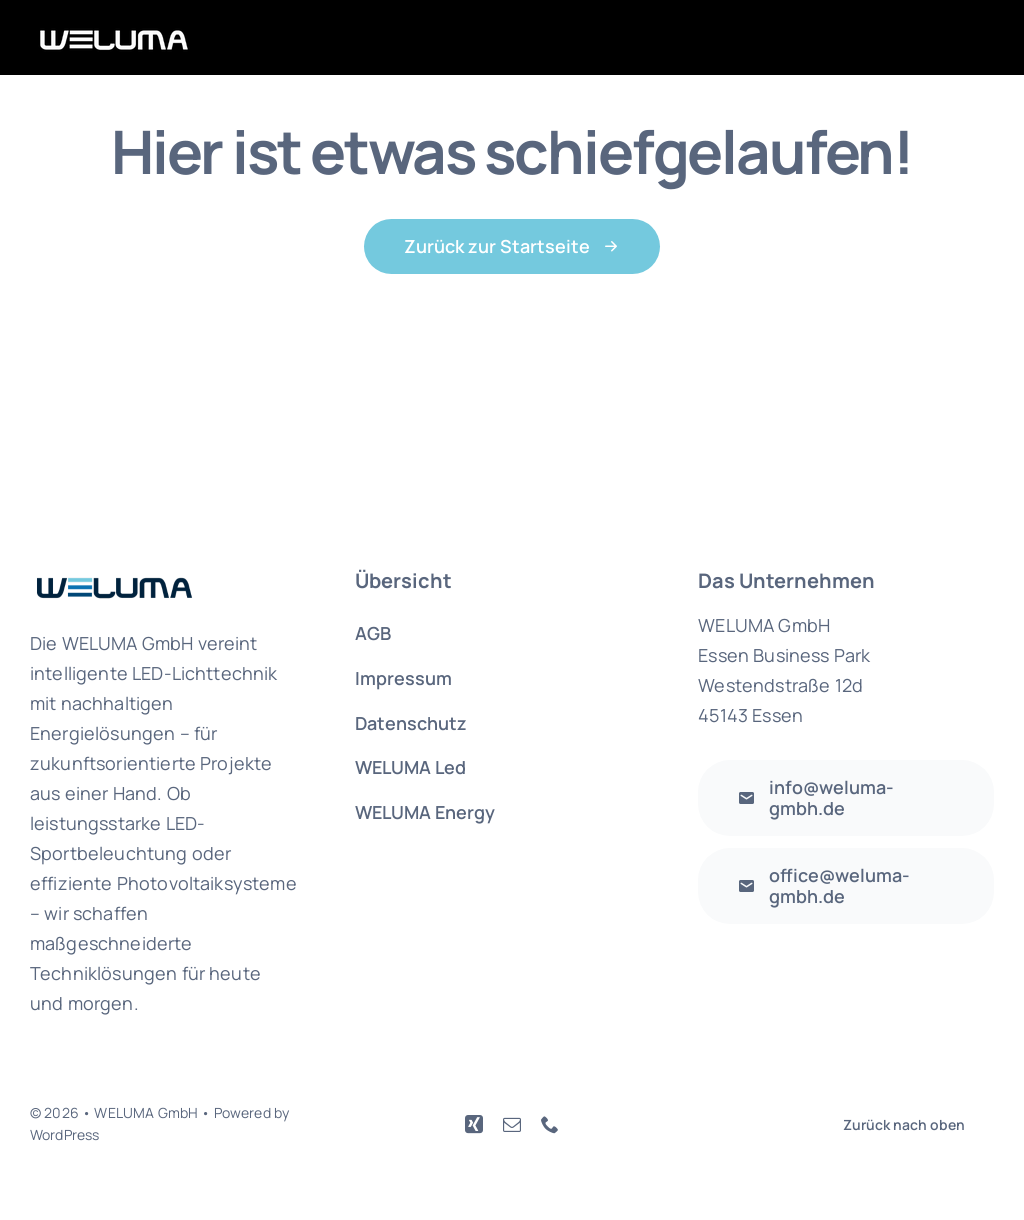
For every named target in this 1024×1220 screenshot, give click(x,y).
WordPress (64, 1134)
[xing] (474, 1124)
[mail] (512, 1124)
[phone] (550, 1124)
